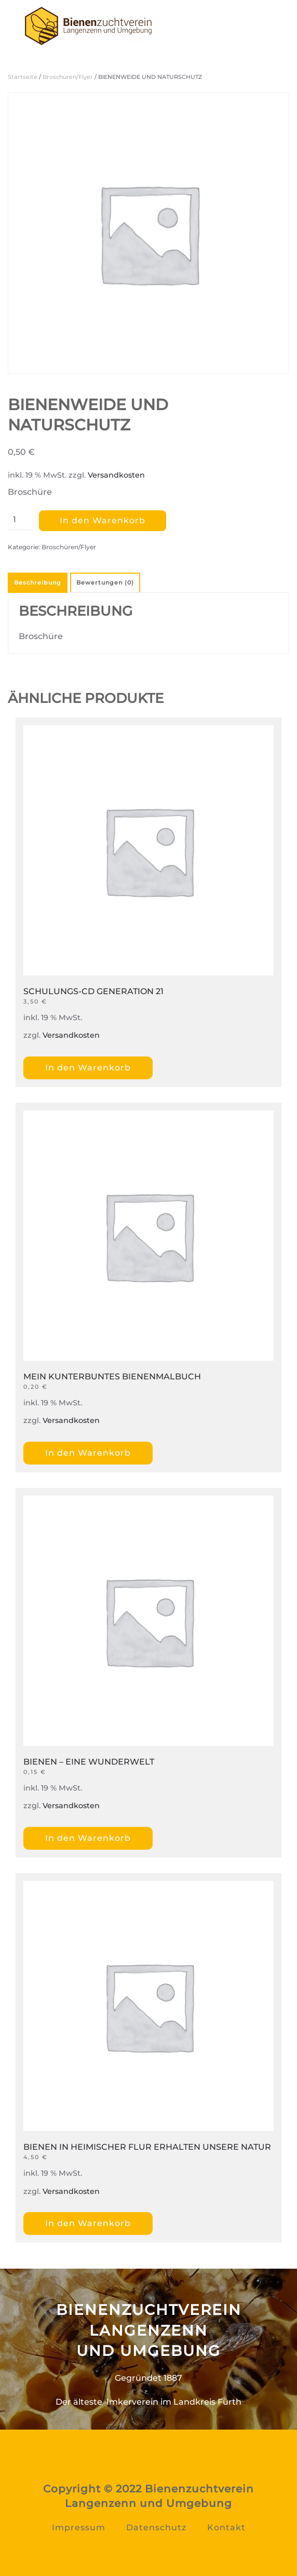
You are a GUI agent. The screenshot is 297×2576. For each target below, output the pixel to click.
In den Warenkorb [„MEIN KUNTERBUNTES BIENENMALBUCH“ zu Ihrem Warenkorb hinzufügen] (88, 1453)
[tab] (104, 583)
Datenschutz (156, 2527)
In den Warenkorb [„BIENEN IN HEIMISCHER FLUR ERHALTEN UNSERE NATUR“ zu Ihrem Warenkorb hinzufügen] (88, 2223)
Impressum (78, 2527)
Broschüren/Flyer (68, 76)
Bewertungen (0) (105, 582)
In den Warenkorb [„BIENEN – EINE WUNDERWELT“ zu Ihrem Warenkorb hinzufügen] (88, 1838)
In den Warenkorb (102, 520)
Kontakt (226, 2527)
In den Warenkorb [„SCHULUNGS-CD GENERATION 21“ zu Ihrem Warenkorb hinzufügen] (88, 1068)
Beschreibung (37, 582)
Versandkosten (116, 475)
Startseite (22, 76)
